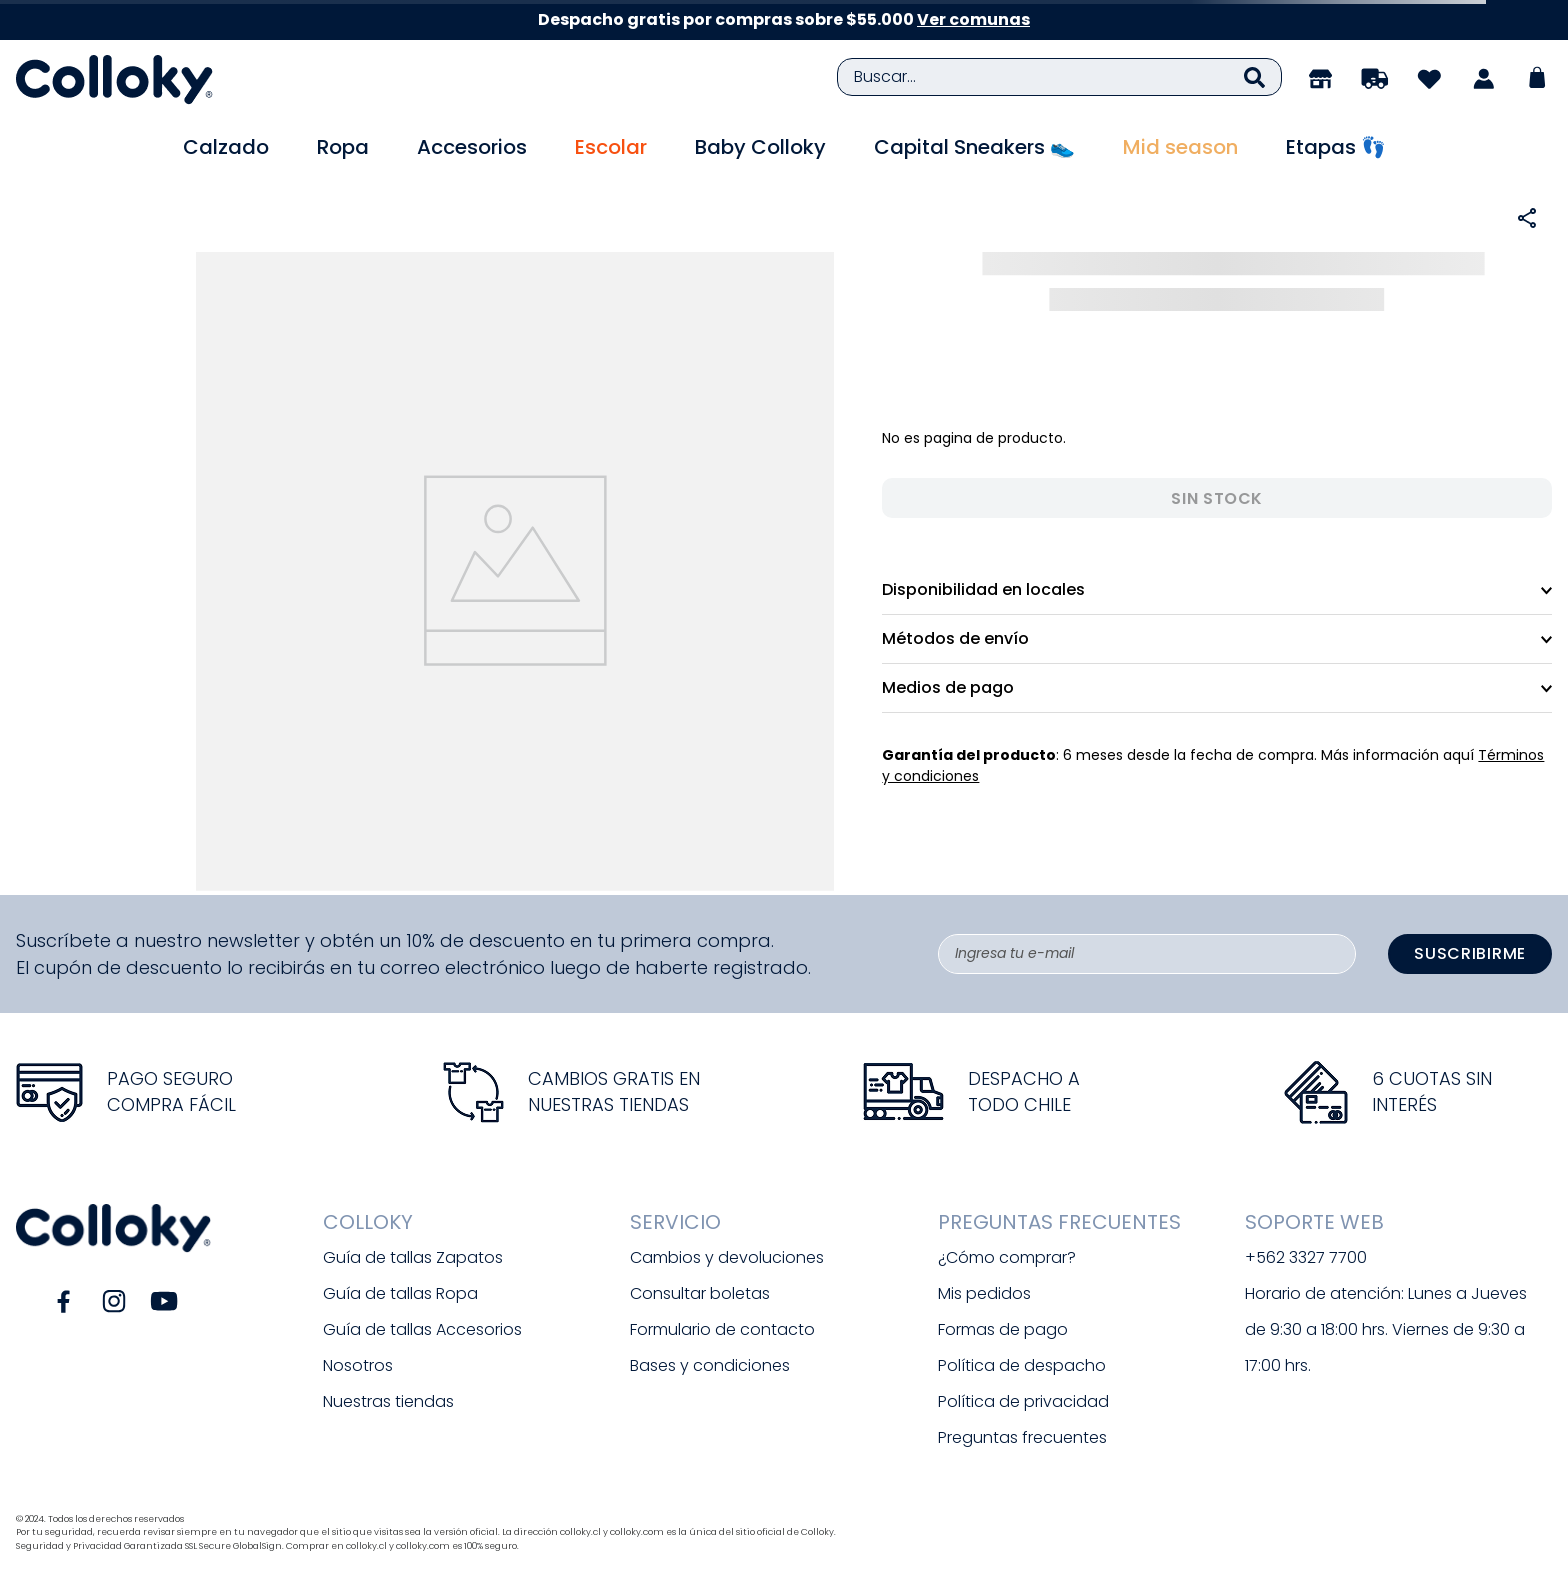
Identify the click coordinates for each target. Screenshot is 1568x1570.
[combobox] (1059, 77)
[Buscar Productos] (1254, 77)
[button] (1527, 218)
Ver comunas (973, 19)
